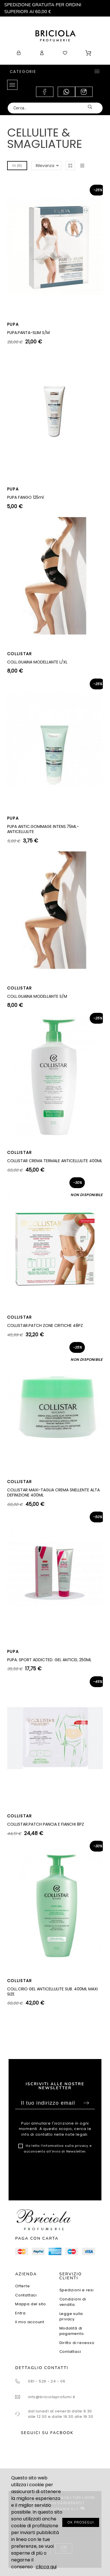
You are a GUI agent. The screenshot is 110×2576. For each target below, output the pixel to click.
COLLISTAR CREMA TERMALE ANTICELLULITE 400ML (54, 1161)
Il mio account (29, 2322)
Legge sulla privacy (71, 2316)
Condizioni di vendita (72, 2302)
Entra (20, 2313)
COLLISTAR (19, 654)
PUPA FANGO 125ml (25, 497)
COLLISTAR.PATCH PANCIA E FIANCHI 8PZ (45, 1824)
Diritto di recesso (77, 2342)
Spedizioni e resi (76, 2290)
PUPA (13, 324)
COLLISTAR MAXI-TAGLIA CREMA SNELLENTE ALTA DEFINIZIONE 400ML (53, 1492)
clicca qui (46, 2566)
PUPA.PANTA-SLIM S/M (28, 332)
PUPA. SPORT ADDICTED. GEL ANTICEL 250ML (49, 1660)
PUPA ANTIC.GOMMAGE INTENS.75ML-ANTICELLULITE (43, 829)
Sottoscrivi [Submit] (86, 2103)
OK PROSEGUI (80, 2522)
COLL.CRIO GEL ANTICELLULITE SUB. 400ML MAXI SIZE (52, 1991)
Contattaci (26, 2295)
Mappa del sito (30, 2304)
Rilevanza (45, 165)
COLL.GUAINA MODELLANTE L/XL (37, 662)
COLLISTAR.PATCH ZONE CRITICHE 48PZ (45, 1325)
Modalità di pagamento (71, 2331)
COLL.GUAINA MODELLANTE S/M (37, 996)
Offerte (22, 2286)
